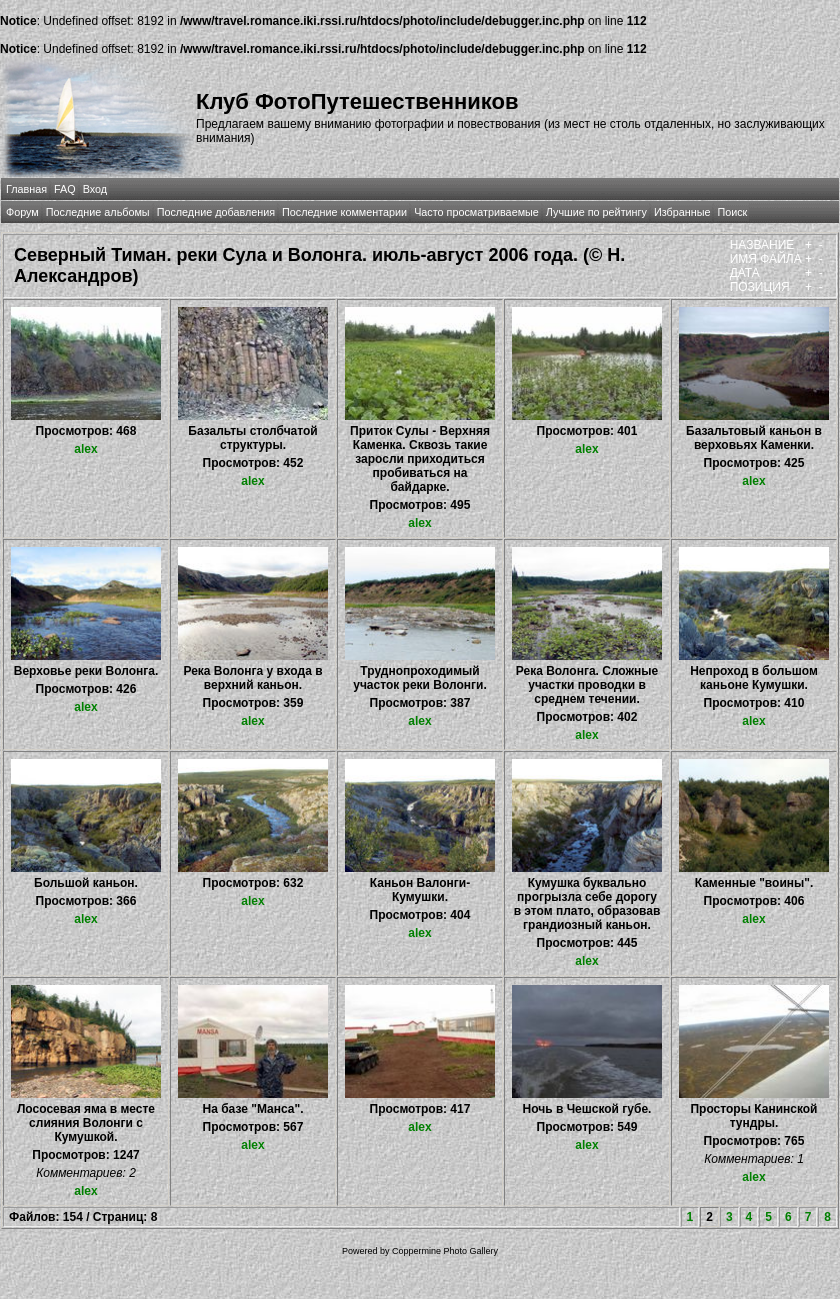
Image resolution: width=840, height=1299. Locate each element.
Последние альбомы (98, 212)
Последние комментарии (344, 212)
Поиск (732, 212)
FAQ (65, 189)
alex (85, 449)
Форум (22, 212)
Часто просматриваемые (476, 212)
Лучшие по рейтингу (596, 212)
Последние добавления (216, 212)
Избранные (682, 212)
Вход (95, 189)
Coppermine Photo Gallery (445, 1251)
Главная (26, 189)
